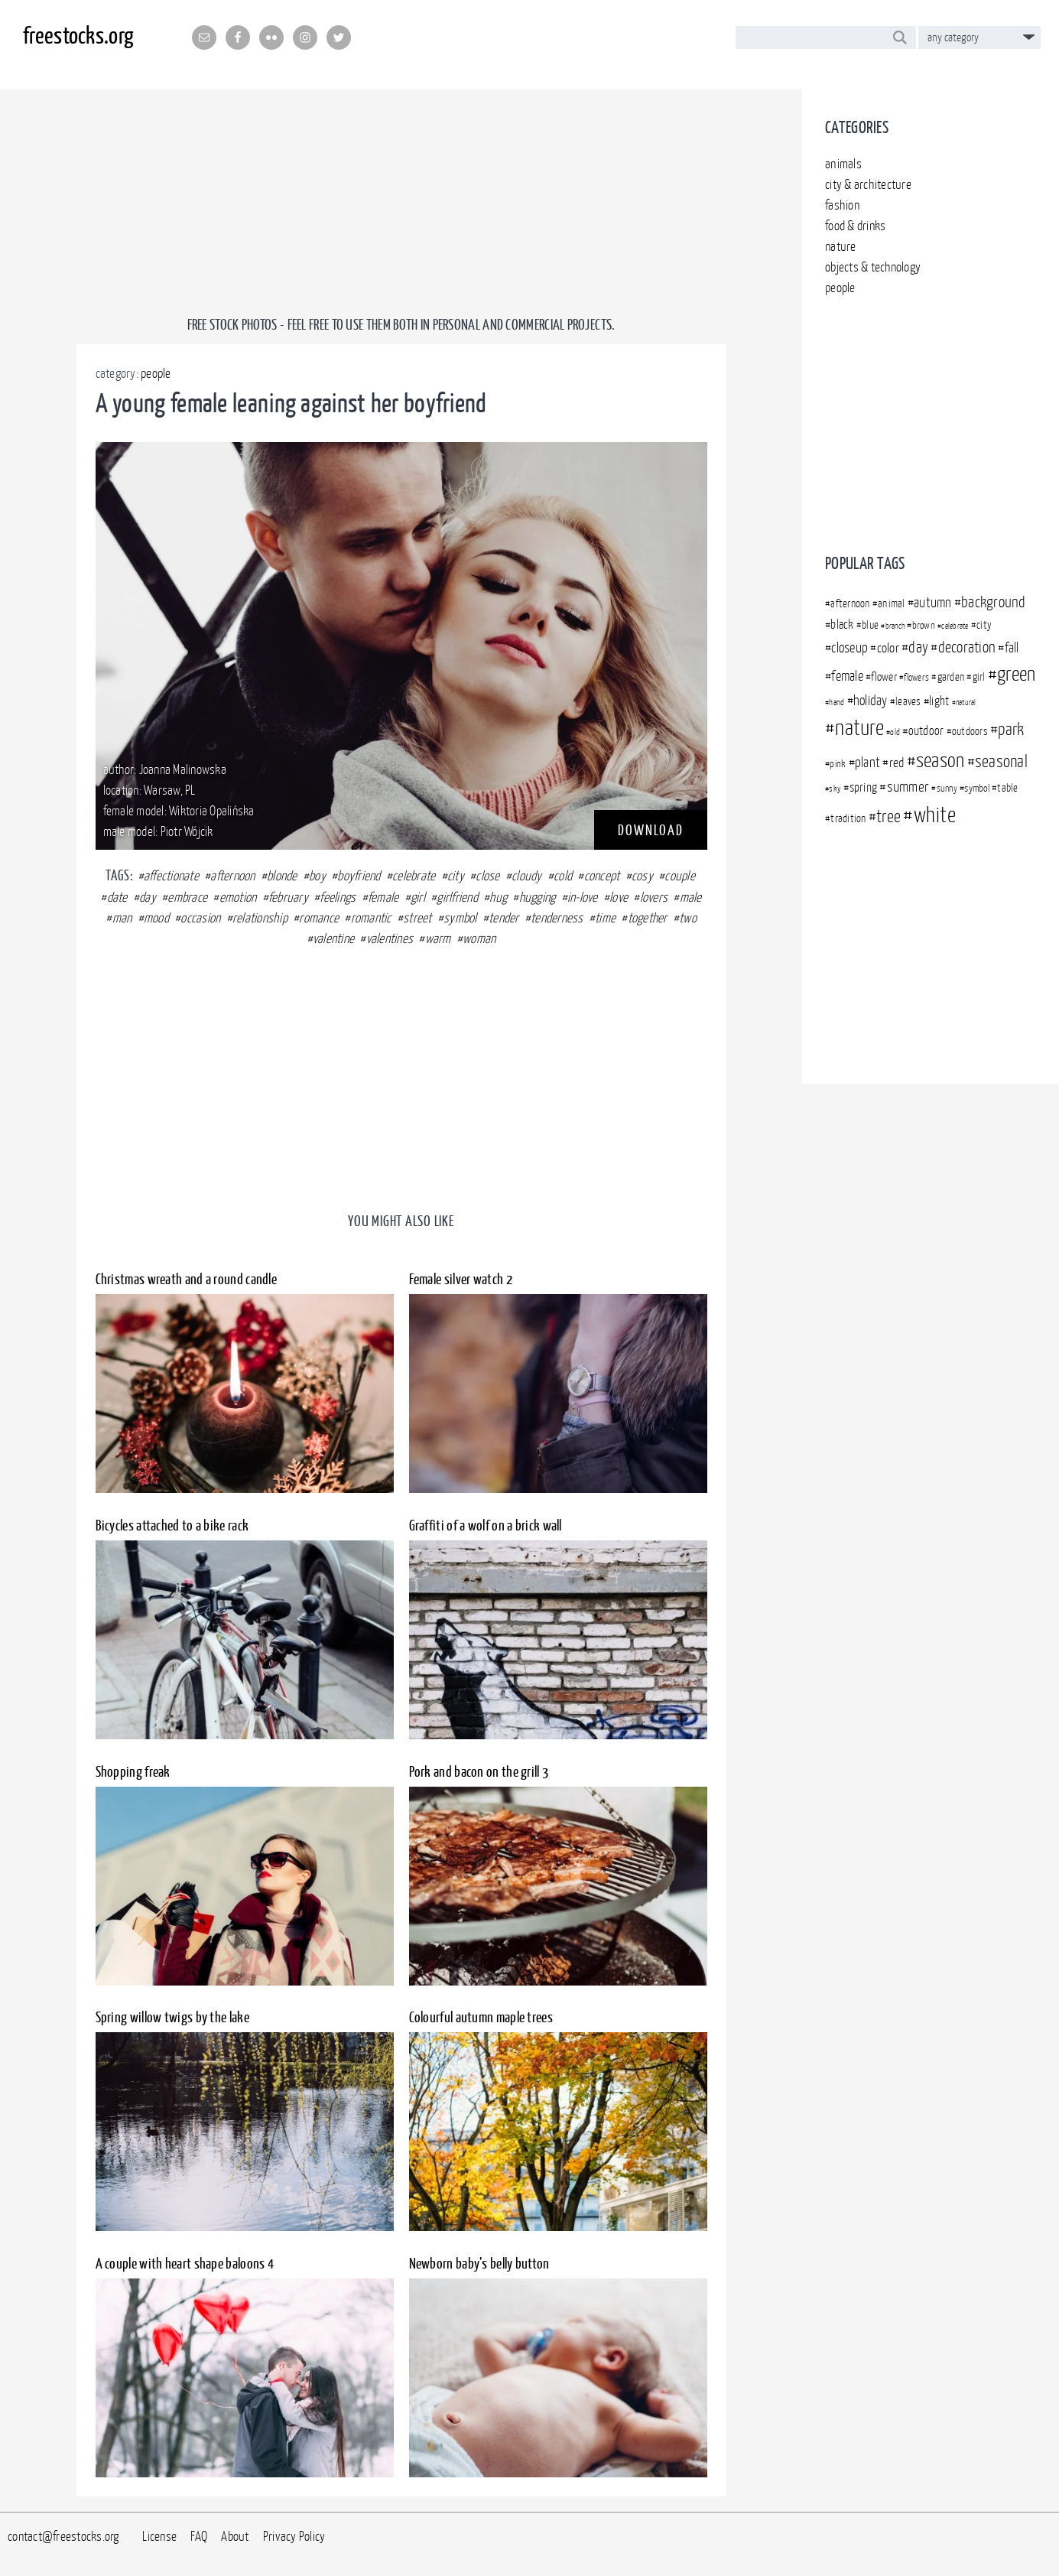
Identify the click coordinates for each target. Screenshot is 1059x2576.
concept (602, 875)
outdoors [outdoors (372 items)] (970, 731)
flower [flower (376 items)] (884, 676)
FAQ (198, 2536)
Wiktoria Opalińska (212, 810)
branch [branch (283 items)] (895, 626)
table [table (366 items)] (1007, 788)
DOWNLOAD (651, 830)
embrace (187, 897)
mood (156, 917)
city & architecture (868, 184)
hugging (537, 897)
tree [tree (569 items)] (888, 816)
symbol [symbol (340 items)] (976, 788)
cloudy (527, 875)
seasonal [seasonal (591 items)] (1001, 761)
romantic (371, 917)
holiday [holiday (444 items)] (870, 700)
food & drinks (855, 225)
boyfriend (358, 875)
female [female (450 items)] (847, 676)
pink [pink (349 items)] (838, 763)
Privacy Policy (294, 2536)
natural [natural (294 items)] (966, 702)
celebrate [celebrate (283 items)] (954, 626)
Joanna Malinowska (182, 769)
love (618, 897)
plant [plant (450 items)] (867, 762)
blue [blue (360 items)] (870, 625)
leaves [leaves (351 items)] (908, 701)
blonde (282, 875)
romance (319, 917)
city (455, 875)
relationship (259, 917)
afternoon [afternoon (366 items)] (849, 603)
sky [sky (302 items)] (835, 788)
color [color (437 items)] (888, 647)
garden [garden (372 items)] (951, 676)
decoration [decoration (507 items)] (967, 646)
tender (504, 917)
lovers (654, 897)
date (117, 897)
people (840, 287)
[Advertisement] (930, 419)
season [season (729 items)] (940, 759)
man (122, 917)
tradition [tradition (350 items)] (848, 818)
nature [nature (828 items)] (859, 727)
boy (317, 875)
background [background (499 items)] (993, 601)
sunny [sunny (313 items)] (947, 788)
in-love (582, 897)
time (605, 917)
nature (840, 246)
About (235, 2536)
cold (563, 875)
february (288, 897)
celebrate (413, 875)
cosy (642, 875)
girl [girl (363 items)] (979, 677)
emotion (238, 897)
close (487, 875)
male (691, 897)
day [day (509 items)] (918, 646)
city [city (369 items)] (984, 624)
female (383, 897)
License (159, 2536)
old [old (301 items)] (895, 732)
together (648, 917)
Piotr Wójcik (187, 831)
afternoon (232, 875)
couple (679, 875)
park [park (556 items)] (1011, 729)
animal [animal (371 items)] (891, 603)
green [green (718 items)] (1016, 673)
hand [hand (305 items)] (836, 701)
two (688, 917)
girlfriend (457, 897)
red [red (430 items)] (897, 762)
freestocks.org (78, 35)
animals (843, 163)
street (417, 917)
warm (438, 938)
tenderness (557, 917)
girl (418, 897)
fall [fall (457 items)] (1012, 647)
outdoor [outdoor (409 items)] (926, 730)
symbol (460, 917)
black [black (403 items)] (841, 624)
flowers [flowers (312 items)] (916, 677)
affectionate (171, 875)
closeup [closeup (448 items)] (849, 647)
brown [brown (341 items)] (923, 625)
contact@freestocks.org (63, 2536)
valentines (390, 938)
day (147, 897)
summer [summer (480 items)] (908, 786)
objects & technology (873, 267)
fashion (842, 205)
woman (479, 938)
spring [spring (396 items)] (863, 787)
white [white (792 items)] (935, 815)
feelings (338, 897)
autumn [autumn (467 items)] (933, 602)
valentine (333, 938)
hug (498, 897)
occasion (200, 917)
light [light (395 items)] (939, 700)
